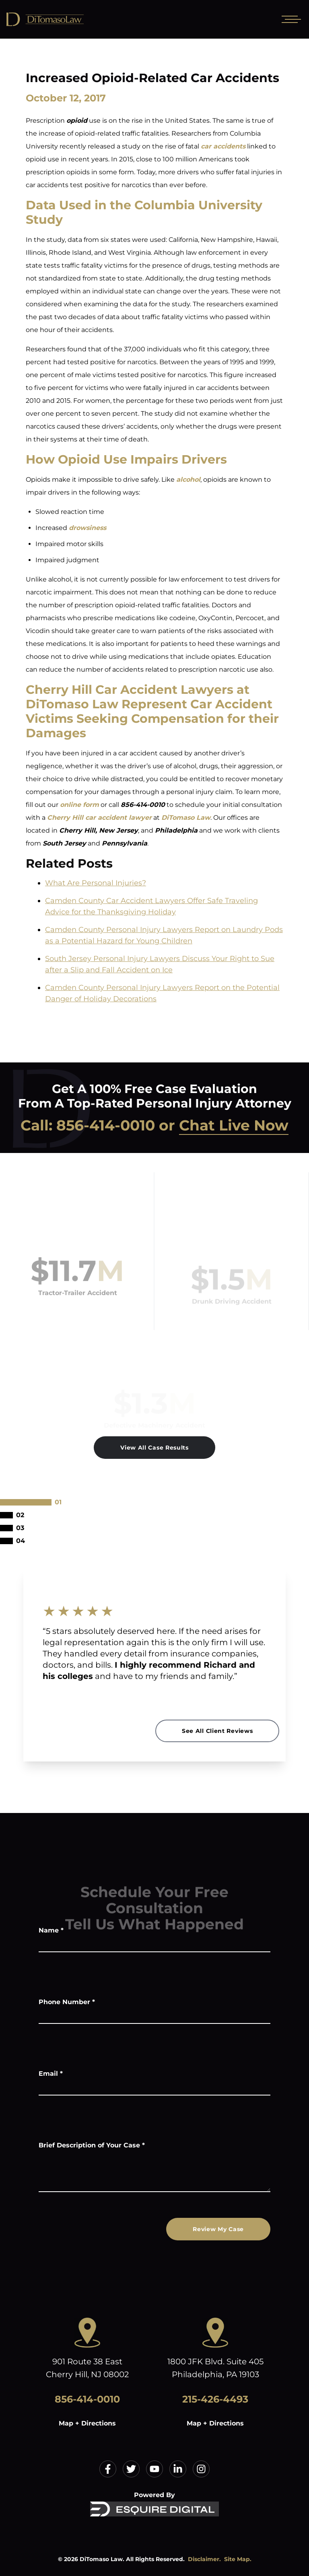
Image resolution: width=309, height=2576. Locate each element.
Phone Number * (67, 2002)
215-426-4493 (215, 2399)
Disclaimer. (204, 2559)
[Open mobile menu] (289, 19)
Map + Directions (87, 2423)
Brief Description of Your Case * (92, 2145)
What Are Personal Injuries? (95, 883)
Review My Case (218, 2229)
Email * (51, 2073)
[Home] (64, 19)
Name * (51, 1930)
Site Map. (237, 2559)
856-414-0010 (105, 1125)
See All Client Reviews (217, 1731)
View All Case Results (154, 1447)
